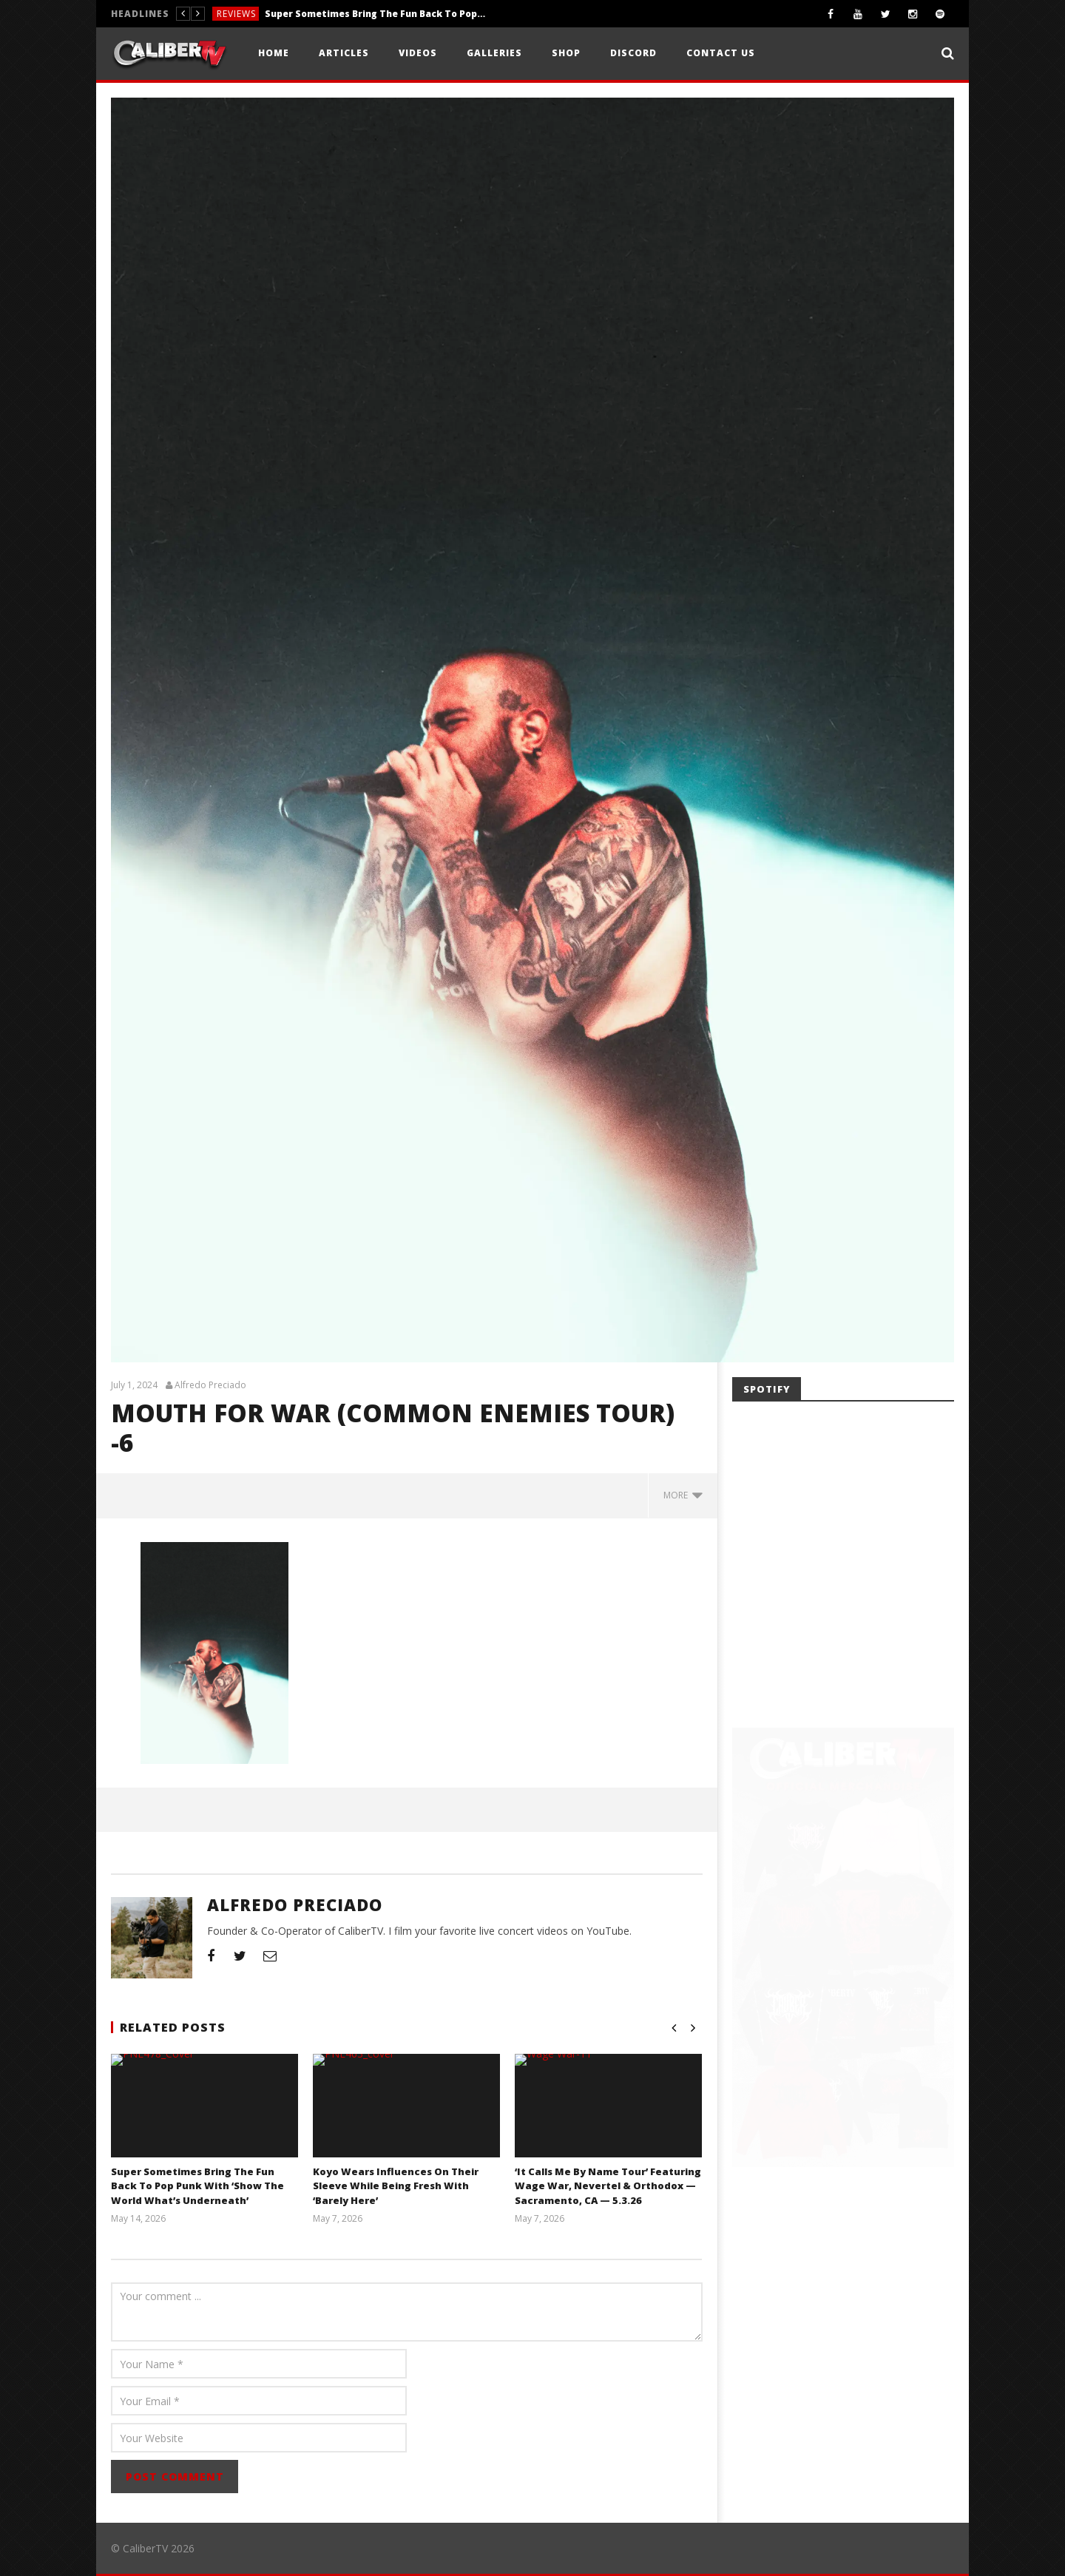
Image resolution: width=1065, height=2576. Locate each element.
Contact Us (720, 53)
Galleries (494, 53)
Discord (633, 53)
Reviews (236, 13)
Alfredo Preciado (210, 1385)
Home (273, 53)
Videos (418, 53)
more (683, 1495)
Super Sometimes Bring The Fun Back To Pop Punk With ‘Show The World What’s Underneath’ (376, 13)
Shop (566, 53)
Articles (344, 53)
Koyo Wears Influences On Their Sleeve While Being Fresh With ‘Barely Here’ (396, 2186)
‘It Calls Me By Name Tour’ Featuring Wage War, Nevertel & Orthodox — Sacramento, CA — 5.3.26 (608, 2186)
